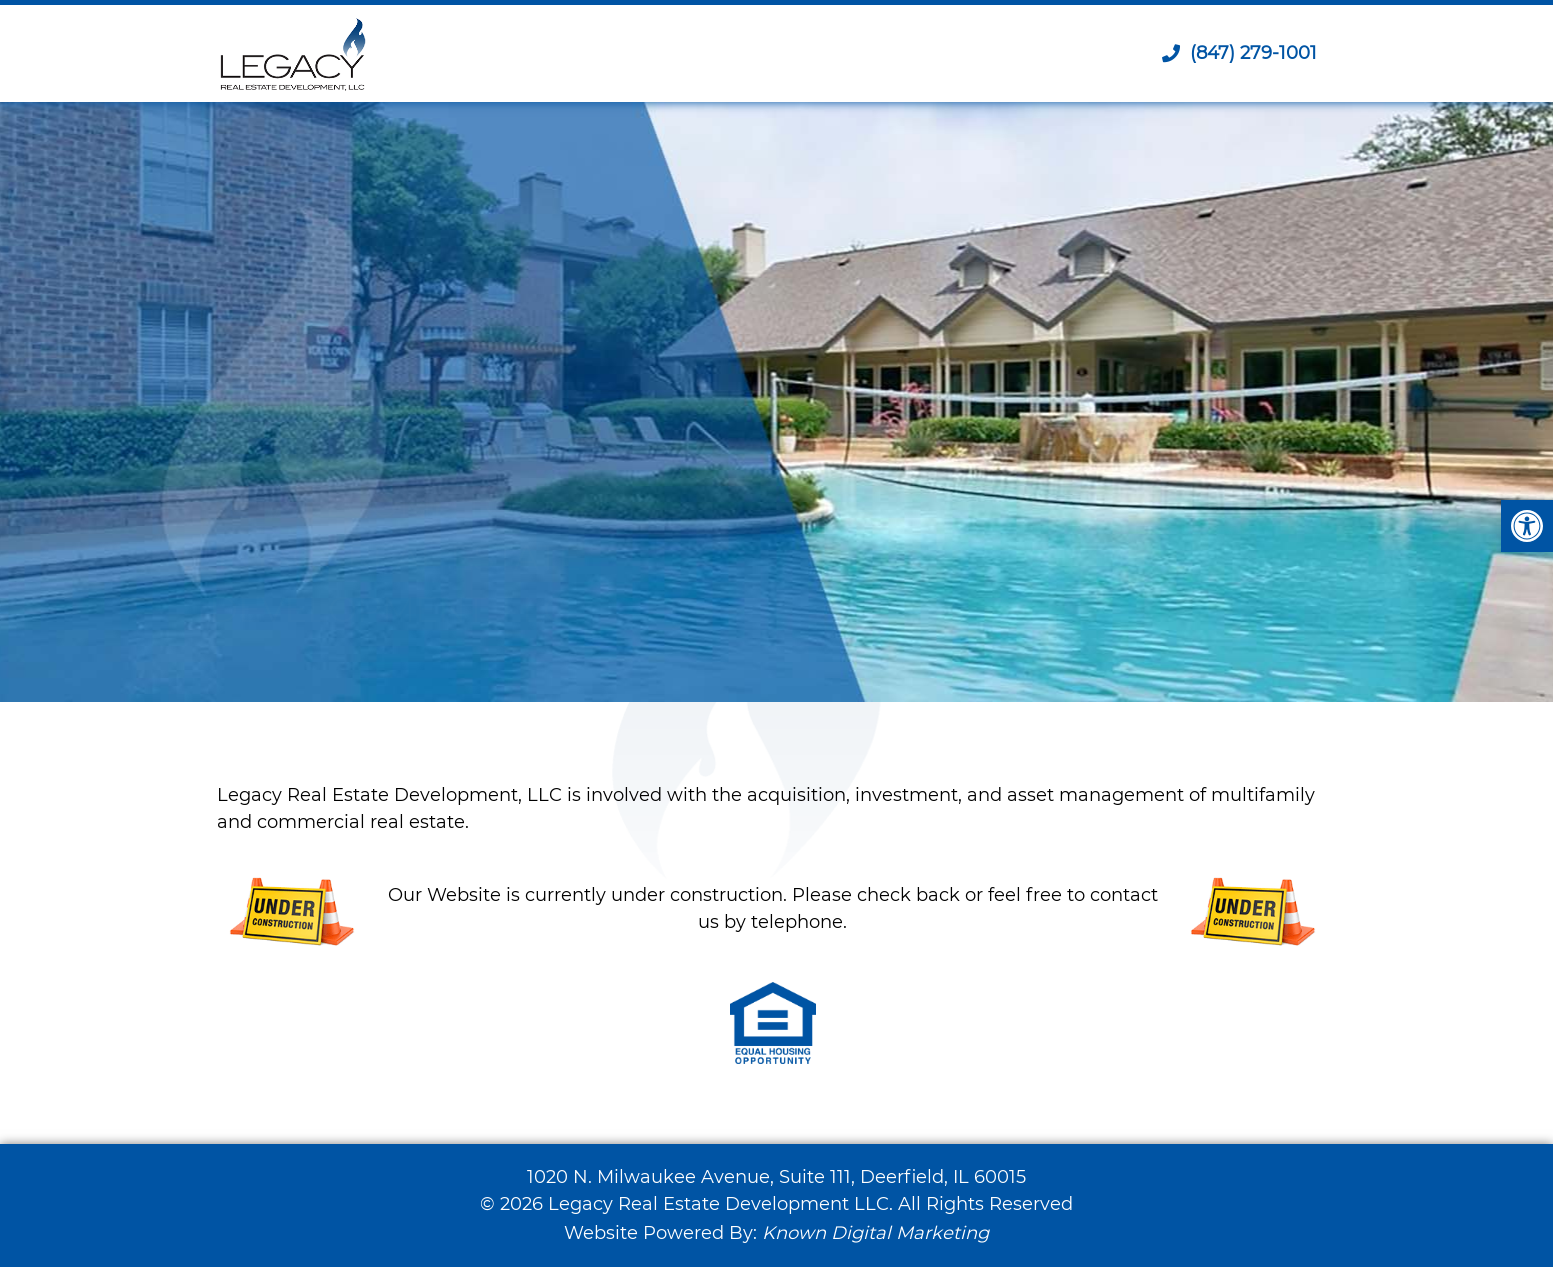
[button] (1527, 526)
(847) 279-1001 (1239, 53)
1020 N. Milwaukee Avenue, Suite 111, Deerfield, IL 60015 (776, 1177)
